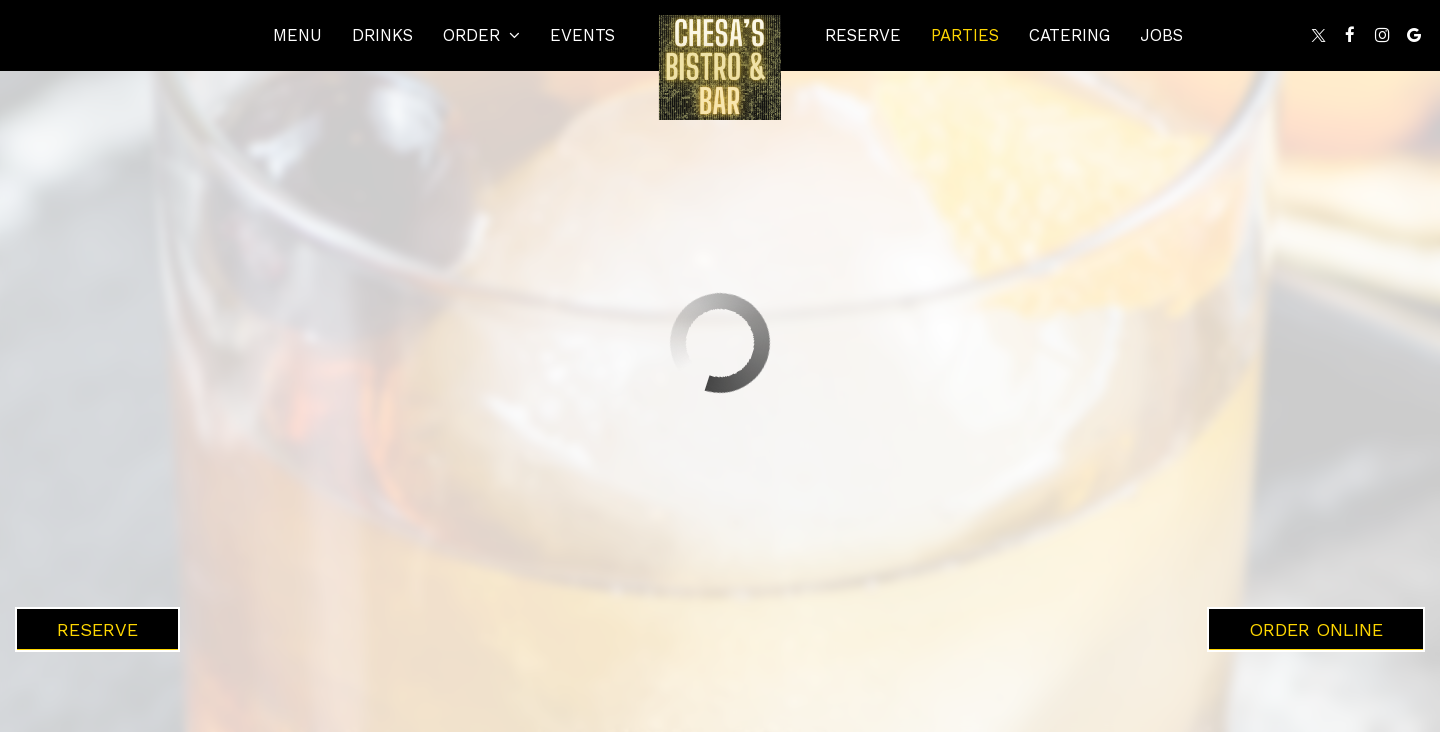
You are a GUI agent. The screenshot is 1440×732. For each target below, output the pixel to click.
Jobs (1161, 35)
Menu (297, 35)
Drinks (382, 35)
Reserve (863, 35)
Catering (1069, 35)
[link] (720, 67)
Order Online (1316, 629)
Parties (965, 35)
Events (582, 35)
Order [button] (481, 35)
